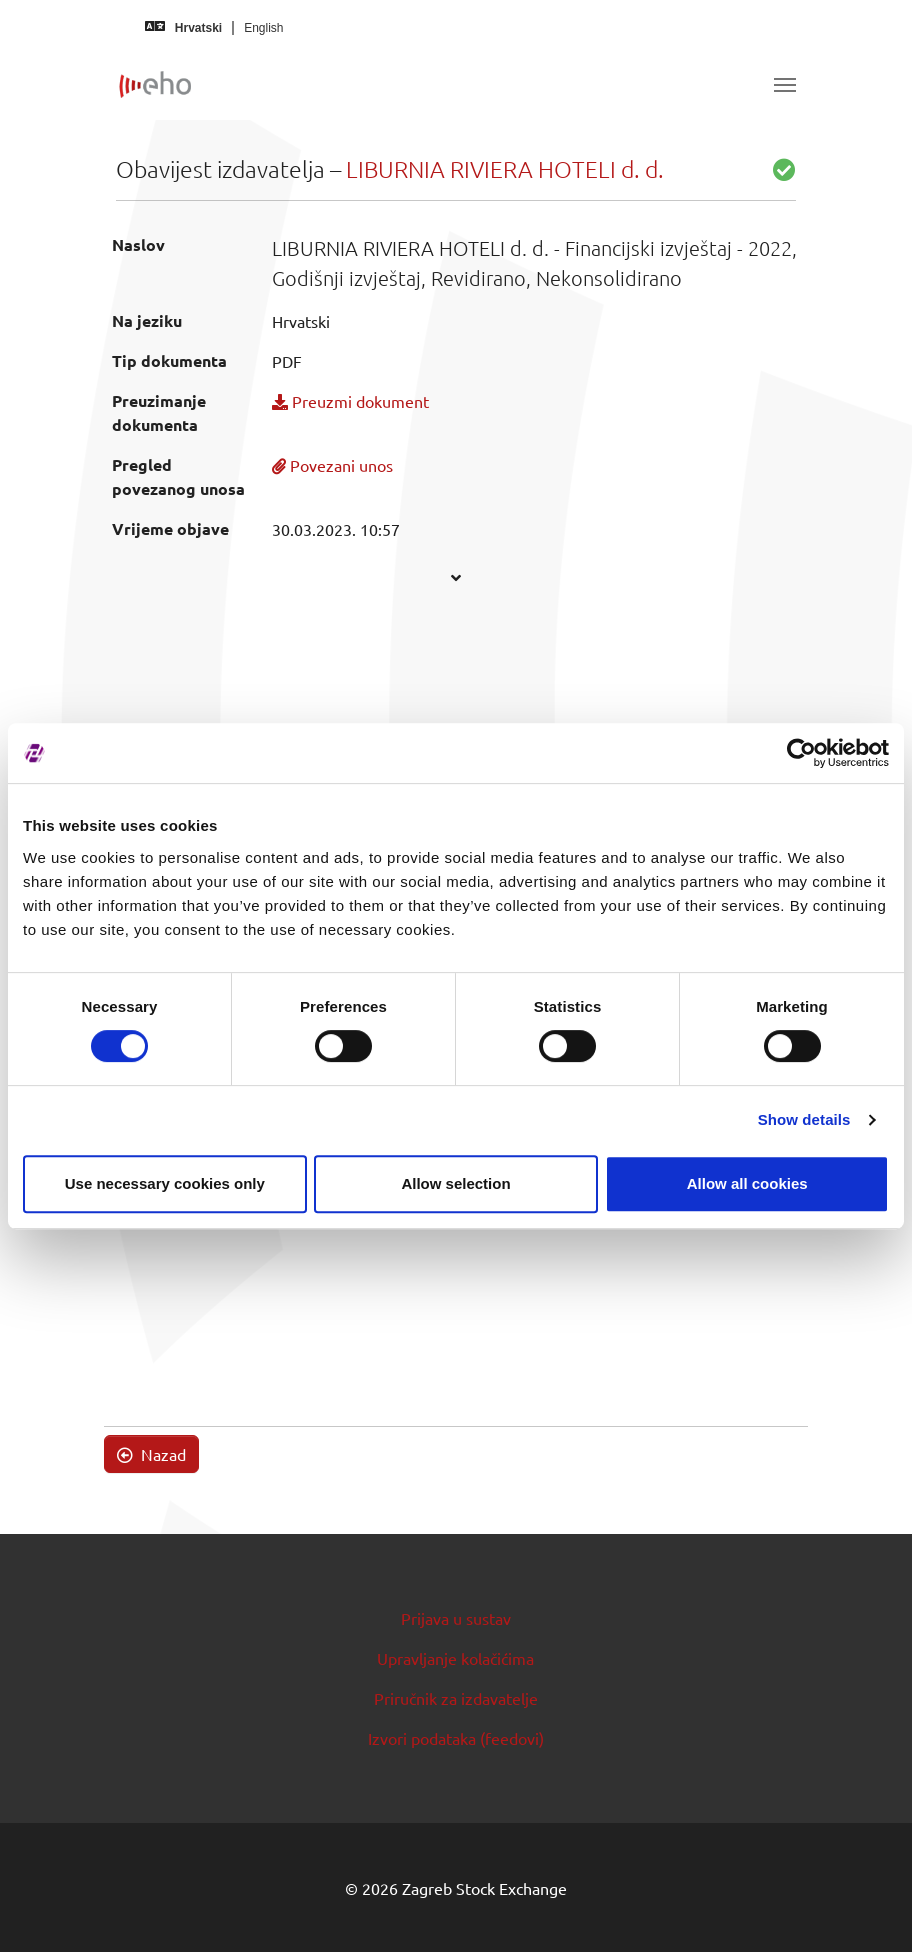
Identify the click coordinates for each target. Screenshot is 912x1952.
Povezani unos (332, 465)
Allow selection (455, 1183)
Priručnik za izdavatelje (456, 1698)
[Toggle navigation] (785, 85)
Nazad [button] (151, 1454)
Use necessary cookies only (165, 1183)
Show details (804, 1119)
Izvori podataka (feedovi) (456, 1738)
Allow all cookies (747, 1183)
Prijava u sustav (456, 1618)
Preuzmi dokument (350, 401)
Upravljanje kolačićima (455, 1658)
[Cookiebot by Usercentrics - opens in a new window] (801, 753)
